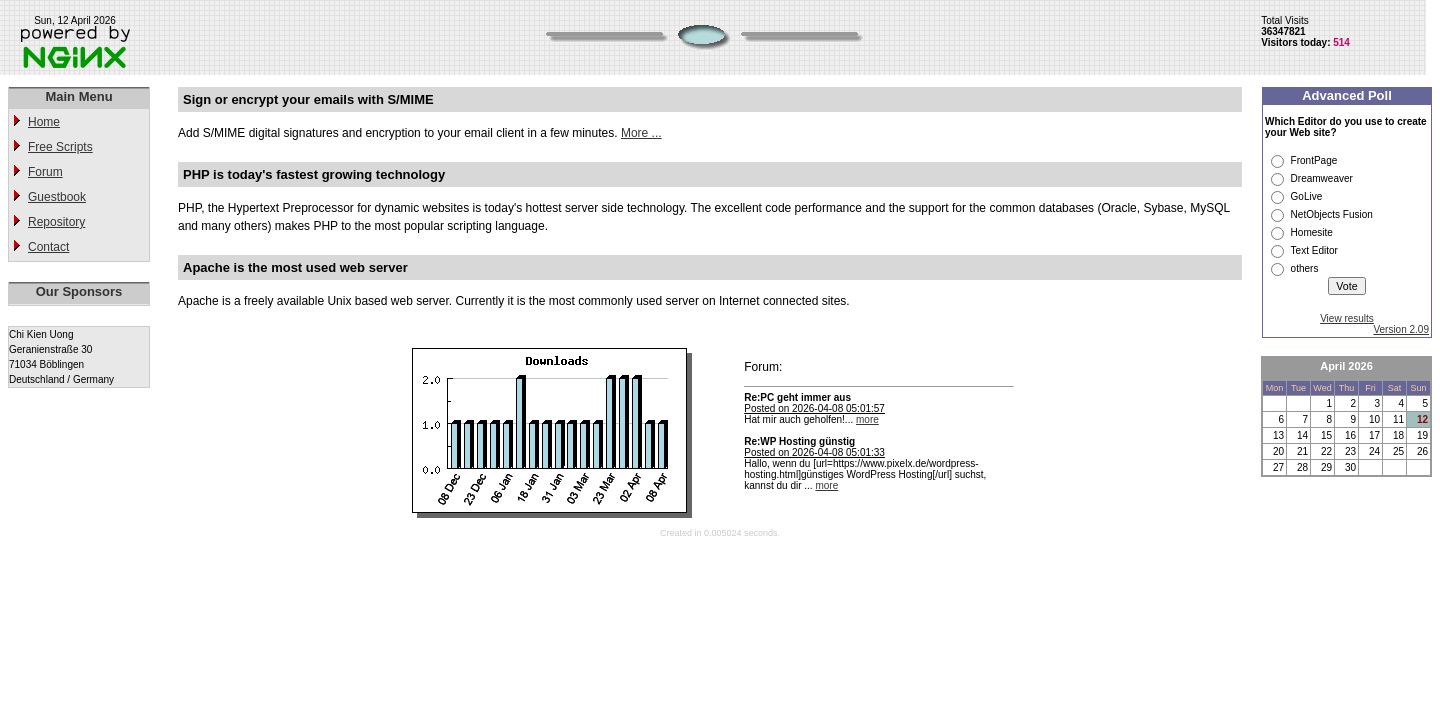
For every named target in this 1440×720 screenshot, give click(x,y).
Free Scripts (60, 147)
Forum (45, 172)
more (867, 419)
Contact (48, 247)
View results (1347, 318)
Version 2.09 (1401, 329)
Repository (56, 222)
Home (44, 122)
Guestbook (57, 197)
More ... (641, 133)
